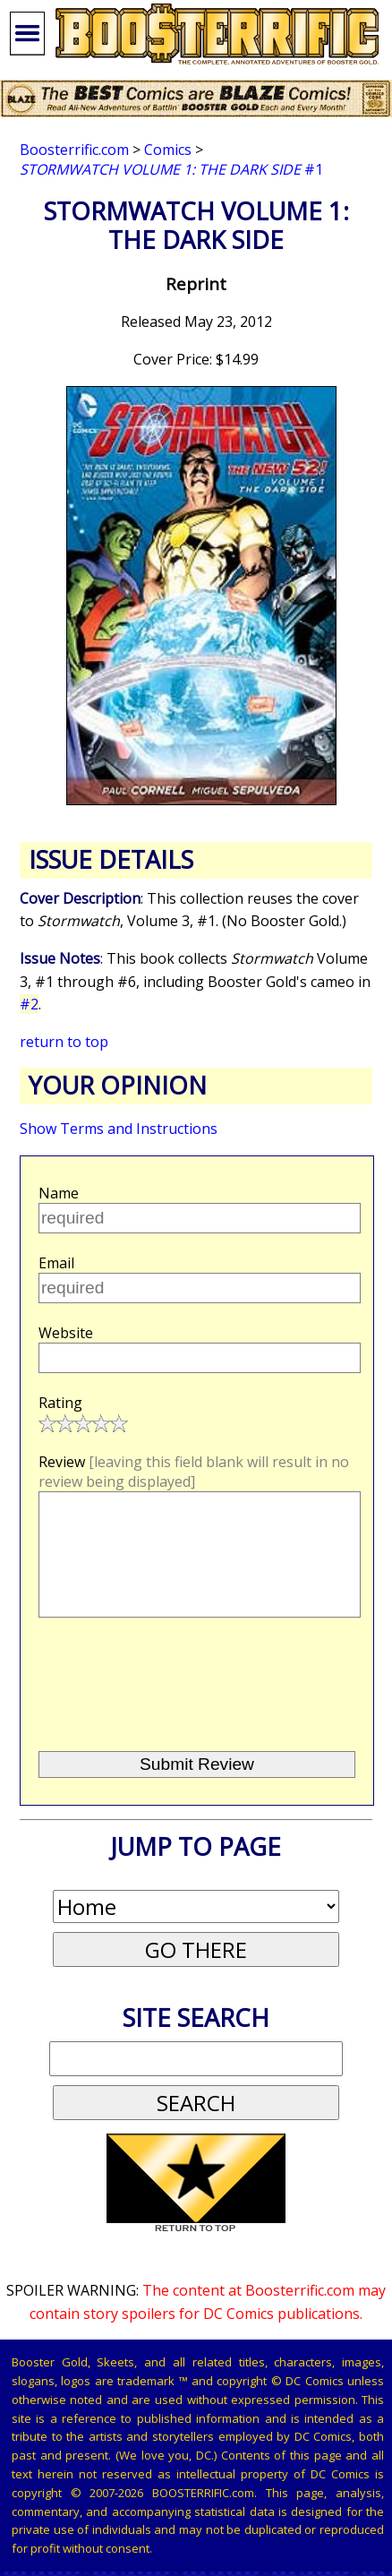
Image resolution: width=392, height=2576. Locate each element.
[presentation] (172, 1709)
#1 (171, 169)
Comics (168, 149)
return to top (64, 1042)
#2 (29, 1004)
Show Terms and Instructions (118, 1128)
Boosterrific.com (74, 149)
